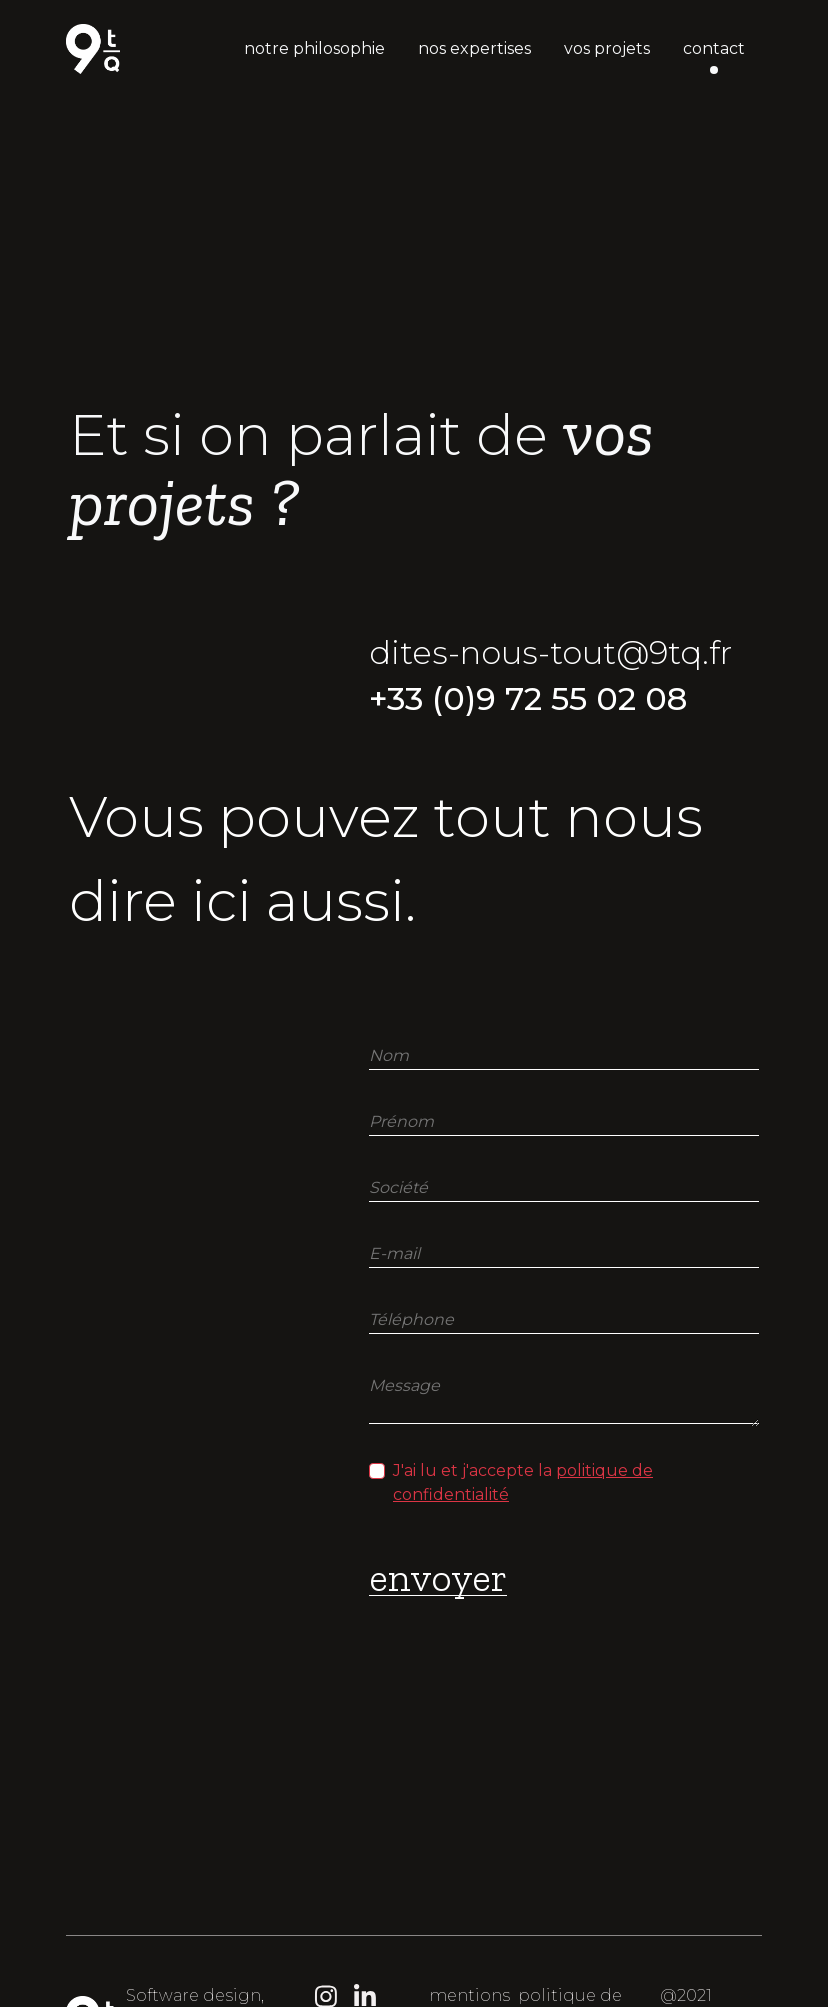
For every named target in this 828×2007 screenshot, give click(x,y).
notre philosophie (314, 48)
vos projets (607, 48)
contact (714, 48)
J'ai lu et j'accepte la (523, 1482)
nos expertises (474, 48)
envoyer (438, 1577)
